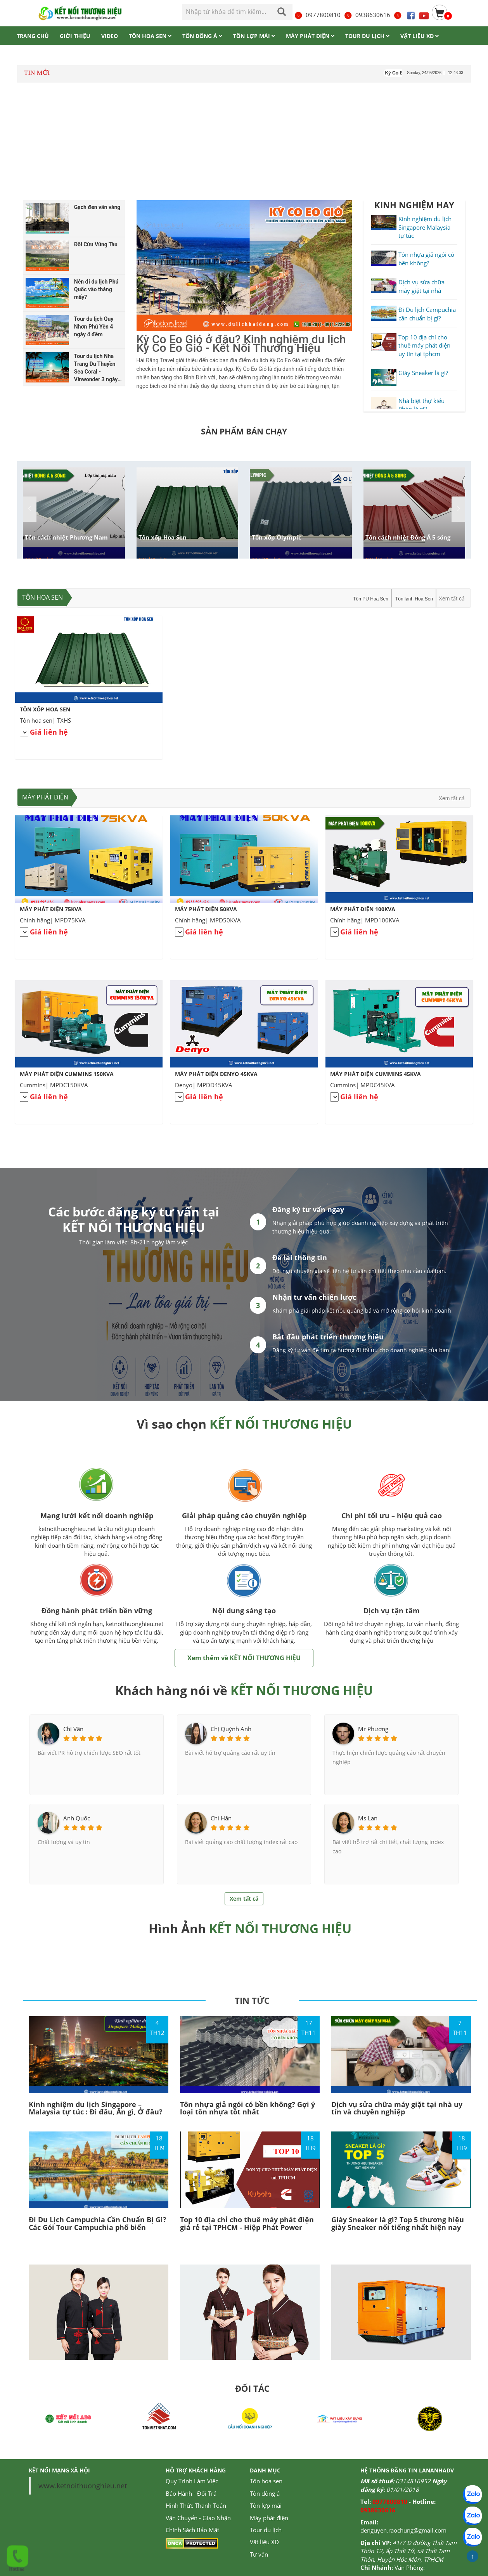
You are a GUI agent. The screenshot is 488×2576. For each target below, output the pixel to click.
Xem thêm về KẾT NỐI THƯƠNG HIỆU (244, 1658)
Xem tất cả (452, 598)
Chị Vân (73, 1729)
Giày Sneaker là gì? (423, 373)
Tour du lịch (266, 2530)
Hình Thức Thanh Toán (196, 2505)
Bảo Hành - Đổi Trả (191, 2493)
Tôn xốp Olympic (276, 537)
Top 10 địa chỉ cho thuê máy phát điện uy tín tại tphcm (424, 345)
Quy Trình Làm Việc (192, 2481)
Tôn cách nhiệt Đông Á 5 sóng (407, 537)
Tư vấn (259, 2554)
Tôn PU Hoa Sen (370, 599)
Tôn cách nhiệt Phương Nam (66, 537)
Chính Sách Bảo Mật (192, 2530)
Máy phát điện (45, 797)
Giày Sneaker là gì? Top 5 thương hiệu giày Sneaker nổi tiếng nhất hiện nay (397, 2223)
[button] (458, 509)
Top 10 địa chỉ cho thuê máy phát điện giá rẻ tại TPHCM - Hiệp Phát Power (247, 2223)
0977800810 (317, 15)
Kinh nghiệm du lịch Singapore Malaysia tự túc (425, 227)
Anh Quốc (76, 1818)
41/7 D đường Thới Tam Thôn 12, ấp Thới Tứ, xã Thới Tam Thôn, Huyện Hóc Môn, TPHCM (408, 2551)
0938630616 (367, 15)
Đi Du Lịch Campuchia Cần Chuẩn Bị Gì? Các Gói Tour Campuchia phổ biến (97, 2223)
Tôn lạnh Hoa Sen (414, 599)
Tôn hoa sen (42, 597)
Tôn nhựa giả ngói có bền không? (426, 258)
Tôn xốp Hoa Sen (162, 537)
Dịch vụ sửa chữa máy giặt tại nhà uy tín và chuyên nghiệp (396, 2108)
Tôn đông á (265, 2493)
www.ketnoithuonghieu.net (82, 2485)
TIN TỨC (252, 2000)
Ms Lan (367, 1818)
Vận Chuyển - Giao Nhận (198, 2518)
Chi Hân (221, 1818)
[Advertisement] (244, 142)
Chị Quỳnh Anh (231, 1729)
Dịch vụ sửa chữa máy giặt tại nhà (421, 286)
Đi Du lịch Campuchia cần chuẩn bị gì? (427, 314)
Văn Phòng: (410, 2567)
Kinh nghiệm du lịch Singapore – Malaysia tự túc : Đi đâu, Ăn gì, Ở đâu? (96, 2108)
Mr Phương (373, 1729)
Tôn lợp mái (266, 2505)
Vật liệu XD (264, 2542)
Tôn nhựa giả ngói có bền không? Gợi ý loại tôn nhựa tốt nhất (247, 2108)
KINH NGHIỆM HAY (414, 205)
